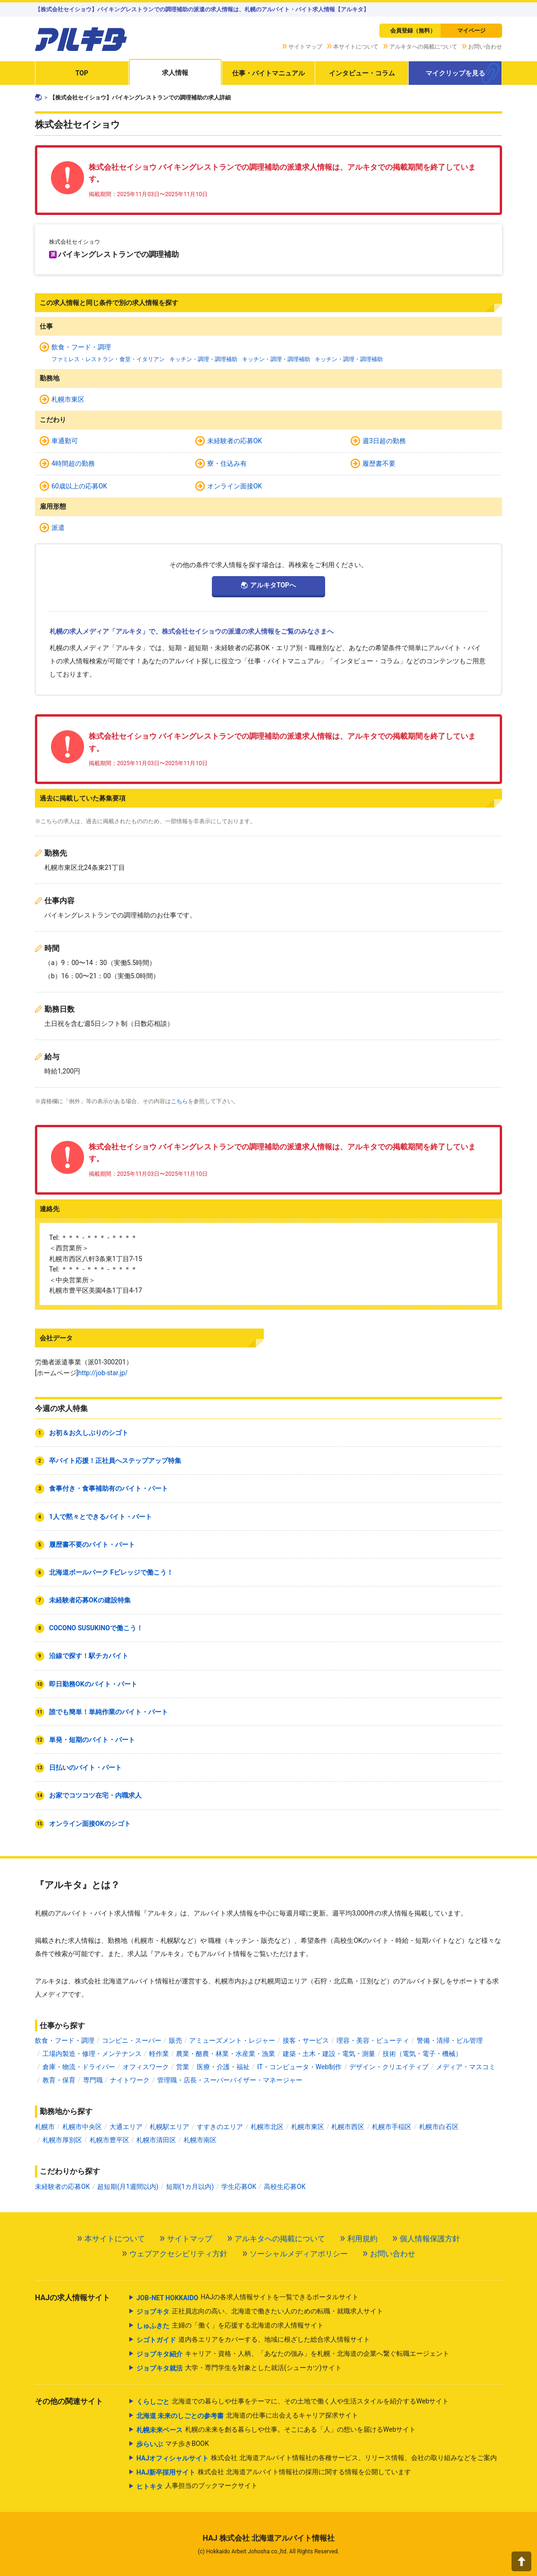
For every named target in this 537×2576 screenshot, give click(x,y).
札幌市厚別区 (62, 2140)
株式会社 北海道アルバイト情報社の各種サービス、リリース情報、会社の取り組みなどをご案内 (316, 2458)
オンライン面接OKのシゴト (90, 1823)
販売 (175, 2040)
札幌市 (45, 2126)
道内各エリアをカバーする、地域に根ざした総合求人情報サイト (253, 2339)
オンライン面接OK (234, 486)
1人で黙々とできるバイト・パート (100, 1516)
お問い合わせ (485, 46)
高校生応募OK (284, 2186)
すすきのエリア (220, 2126)
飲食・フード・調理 (81, 347)
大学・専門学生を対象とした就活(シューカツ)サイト (239, 2368)
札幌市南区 (200, 2140)
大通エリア (126, 2126)
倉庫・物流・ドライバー (78, 2067)
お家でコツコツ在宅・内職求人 (95, 1795)
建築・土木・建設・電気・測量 (329, 2053)
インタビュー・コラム (362, 73)
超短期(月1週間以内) (128, 2186)
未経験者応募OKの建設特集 (90, 1600)
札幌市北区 (267, 2126)
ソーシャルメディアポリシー (299, 2253)
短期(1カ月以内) (190, 2186)
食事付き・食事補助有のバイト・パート (108, 1488)
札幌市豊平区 (109, 2140)
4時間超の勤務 (73, 463)
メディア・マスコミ (465, 2067)
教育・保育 (59, 2080)
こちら (179, 1101)
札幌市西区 (347, 2126)
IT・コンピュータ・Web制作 (299, 2067)
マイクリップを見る (455, 73)
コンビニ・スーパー (131, 2040)
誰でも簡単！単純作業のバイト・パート (108, 1712)
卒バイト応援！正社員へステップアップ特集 (115, 1460)
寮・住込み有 (227, 463)
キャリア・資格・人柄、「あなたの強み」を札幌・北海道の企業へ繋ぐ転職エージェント (292, 2354)
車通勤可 (64, 441)
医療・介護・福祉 (223, 2067)
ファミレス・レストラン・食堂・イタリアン (108, 359)
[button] (521, 2561)
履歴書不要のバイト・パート (92, 1544)
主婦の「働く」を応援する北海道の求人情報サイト (230, 2325)
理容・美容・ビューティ (372, 2040)
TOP (82, 73)
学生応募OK (238, 2186)
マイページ (471, 30)
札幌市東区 (67, 399)
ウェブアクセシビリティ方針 (178, 2253)
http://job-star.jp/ (102, 1373)
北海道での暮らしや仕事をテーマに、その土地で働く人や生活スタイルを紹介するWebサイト (292, 2401)
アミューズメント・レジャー (232, 2040)
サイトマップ (305, 46)
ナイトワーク (130, 2080)
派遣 (58, 527)
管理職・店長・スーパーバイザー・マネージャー (229, 2080)
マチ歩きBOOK (172, 2444)
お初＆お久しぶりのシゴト (88, 1433)
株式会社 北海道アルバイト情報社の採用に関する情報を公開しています (273, 2472)
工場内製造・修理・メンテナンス (92, 2053)
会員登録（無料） (413, 30)
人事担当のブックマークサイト (197, 2486)
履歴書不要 (378, 463)
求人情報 (175, 72)
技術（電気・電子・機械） (422, 2053)
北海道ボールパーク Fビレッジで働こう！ (111, 1572)
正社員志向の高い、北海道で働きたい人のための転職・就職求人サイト (259, 2311)
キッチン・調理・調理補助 (203, 359)
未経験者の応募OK (234, 441)
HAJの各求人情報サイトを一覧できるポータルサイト (247, 2297)
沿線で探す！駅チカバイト (88, 1656)
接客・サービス (306, 2040)
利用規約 (362, 2238)
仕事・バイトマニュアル (268, 73)
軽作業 (159, 2053)
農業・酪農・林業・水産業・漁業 (225, 2053)
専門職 (93, 2080)
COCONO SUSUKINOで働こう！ (96, 1628)
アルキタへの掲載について (423, 46)
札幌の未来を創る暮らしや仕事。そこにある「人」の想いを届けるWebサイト (276, 2429)
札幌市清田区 (156, 2140)
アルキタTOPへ (273, 585)
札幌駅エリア (169, 2126)
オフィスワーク (146, 2067)
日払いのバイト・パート (85, 1767)
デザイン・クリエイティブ (388, 2067)
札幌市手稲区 (391, 2126)
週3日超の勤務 (384, 441)
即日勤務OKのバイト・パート (93, 1684)
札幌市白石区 (439, 2126)
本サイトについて (355, 46)
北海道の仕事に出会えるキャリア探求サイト (247, 2415)
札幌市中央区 (82, 2126)
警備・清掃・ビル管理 (450, 2040)
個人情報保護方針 (430, 2238)
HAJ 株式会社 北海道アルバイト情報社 (268, 2538)
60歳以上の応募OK (79, 486)
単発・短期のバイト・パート (92, 1739)
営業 (182, 2067)
